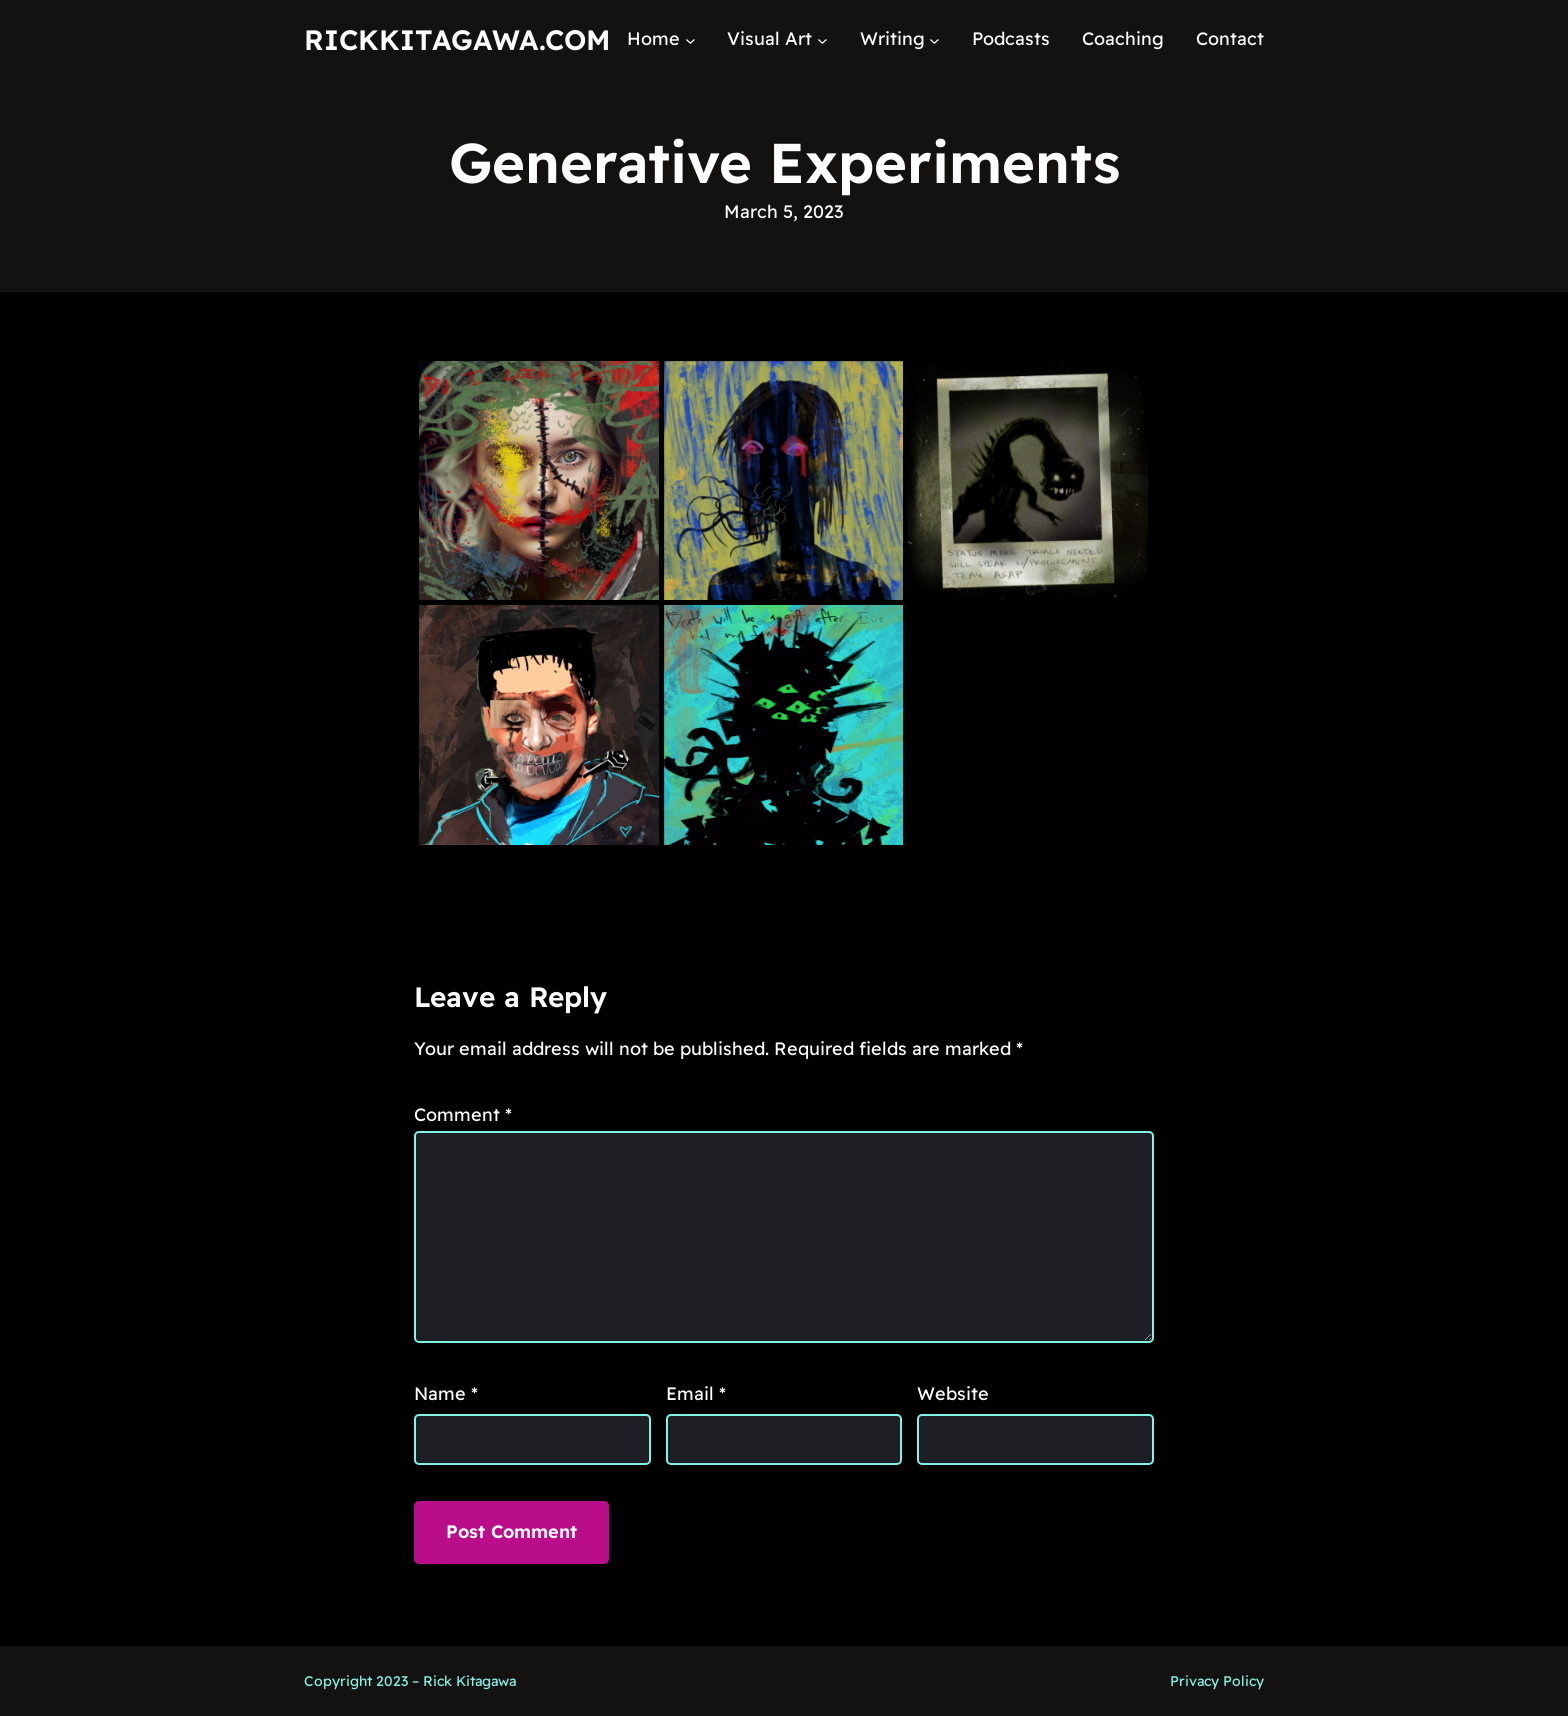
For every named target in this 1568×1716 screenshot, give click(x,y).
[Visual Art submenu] (822, 39)
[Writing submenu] (934, 39)
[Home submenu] (690, 39)
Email (696, 1393)
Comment (463, 1114)
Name (446, 1393)
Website (953, 1393)
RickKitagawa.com (457, 39)
